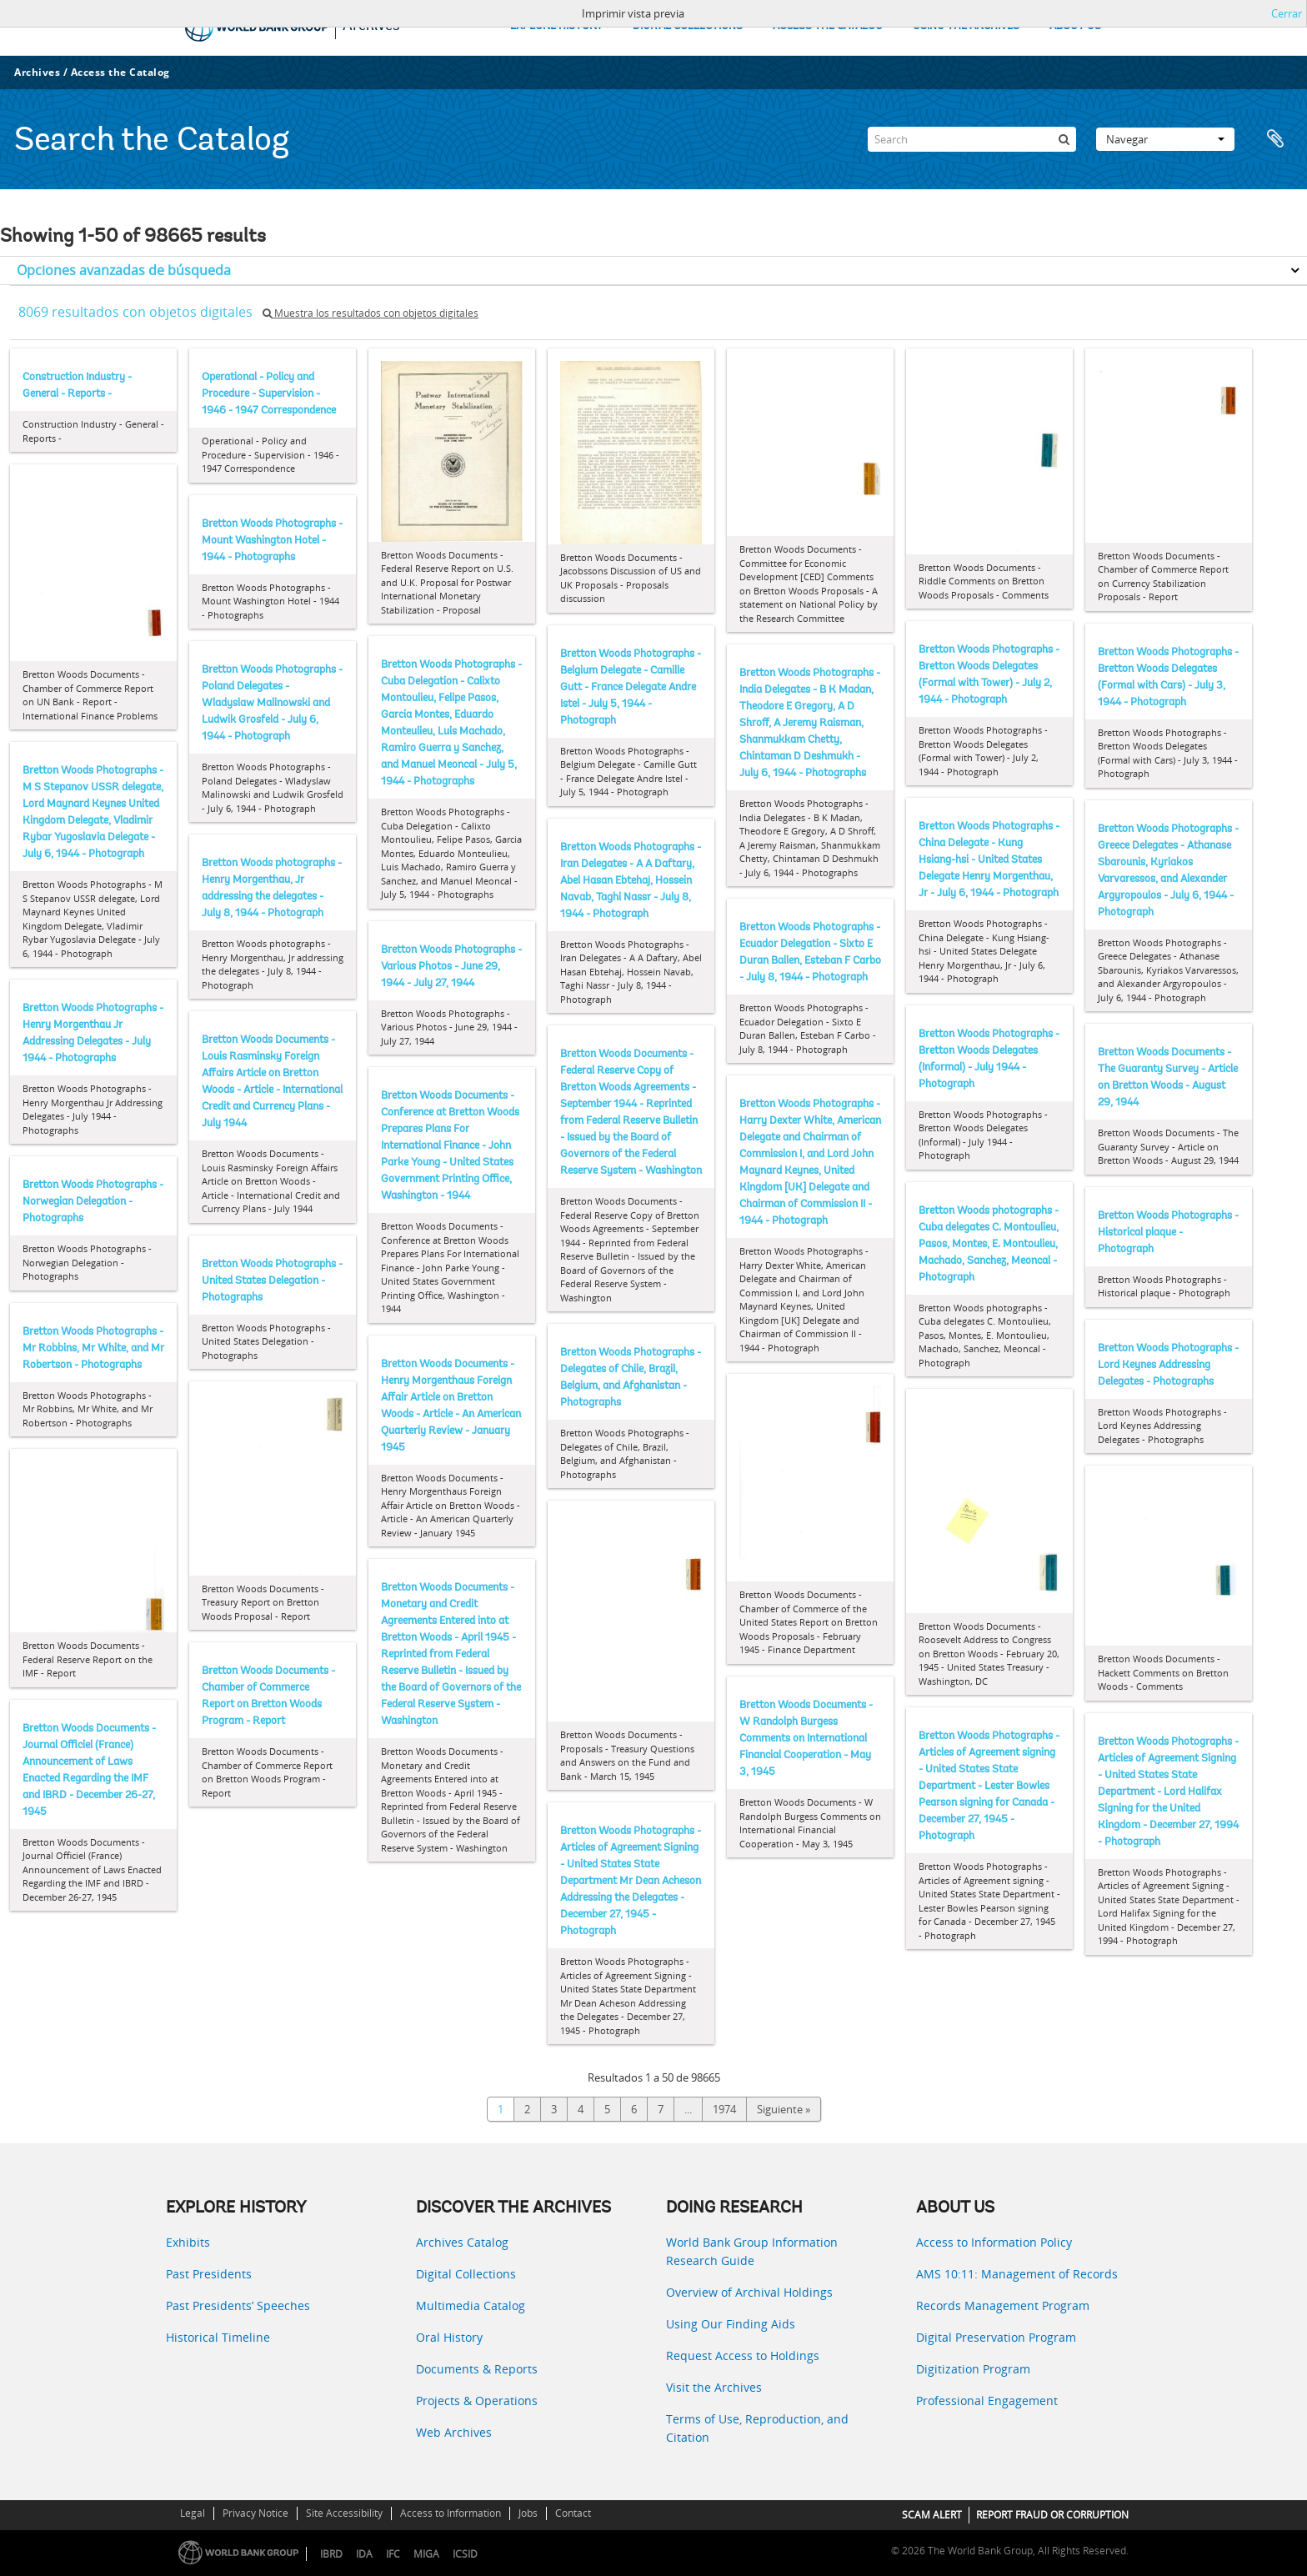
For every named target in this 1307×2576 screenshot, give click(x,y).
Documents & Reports (477, 2369)
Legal (192, 2513)
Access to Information (450, 2513)
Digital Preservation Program (996, 2337)
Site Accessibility (344, 2513)
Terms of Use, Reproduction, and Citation (757, 2428)
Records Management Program (1002, 2305)
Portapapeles (1275, 139)
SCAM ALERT (932, 2515)
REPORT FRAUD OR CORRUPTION (1052, 2515)
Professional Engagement (987, 2400)
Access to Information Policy (994, 2242)
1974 (724, 2109)
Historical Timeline (218, 2337)
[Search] (972, 139)
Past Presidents (209, 2274)
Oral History (449, 2337)
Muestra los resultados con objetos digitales (370, 313)
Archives (37, 72)
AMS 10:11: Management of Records (1017, 2274)
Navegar (1165, 139)
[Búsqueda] (1063, 139)
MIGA (426, 2554)
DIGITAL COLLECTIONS (688, 26)
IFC (393, 2554)
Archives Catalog (462, 2242)
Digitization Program (973, 2369)
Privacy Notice (255, 2513)
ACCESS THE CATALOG (828, 26)
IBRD (331, 2554)
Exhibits (188, 2242)
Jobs (528, 2513)
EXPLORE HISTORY (556, 26)
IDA (364, 2554)
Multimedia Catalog (470, 2305)
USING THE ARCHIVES (966, 26)
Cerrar (1286, 13)
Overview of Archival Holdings (749, 2292)
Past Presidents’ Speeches (238, 2305)
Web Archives (454, 2432)
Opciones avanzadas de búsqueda (124, 270)
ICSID (465, 2554)
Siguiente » (783, 2109)
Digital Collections (466, 2274)
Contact (573, 2513)
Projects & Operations (477, 2400)
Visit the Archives (714, 2387)
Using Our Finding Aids (730, 2324)
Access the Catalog (120, 72)
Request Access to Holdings (742, 2355)
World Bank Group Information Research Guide (752, 2251)
